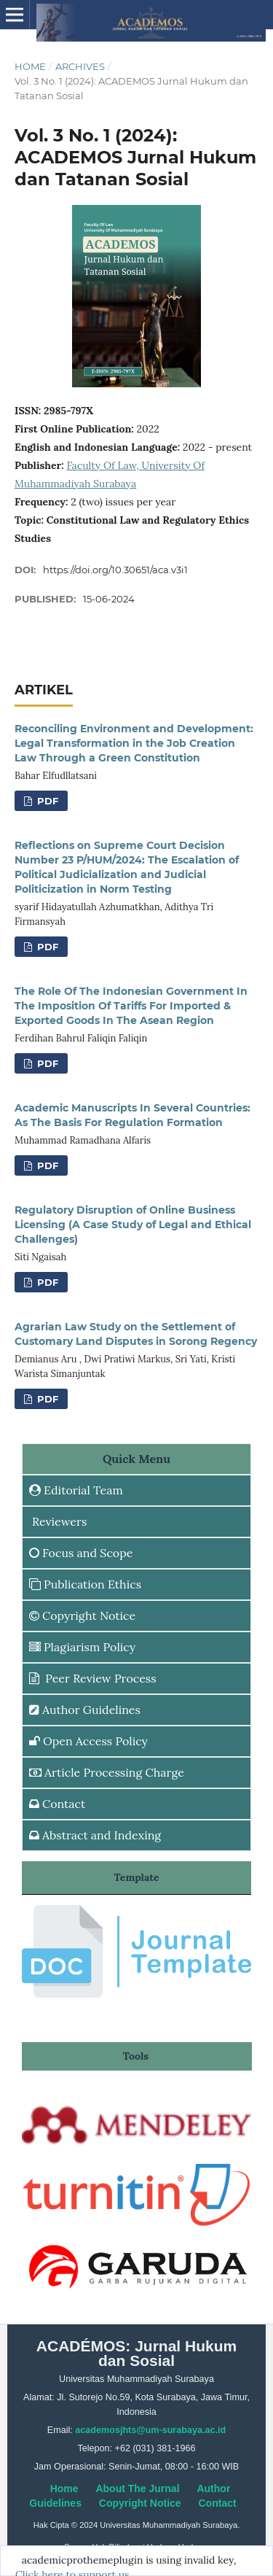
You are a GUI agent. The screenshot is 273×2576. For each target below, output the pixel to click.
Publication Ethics (85, 1584)
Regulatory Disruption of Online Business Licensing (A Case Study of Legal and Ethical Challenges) (133, 1224)
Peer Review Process (93, 1678)
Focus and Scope (80, 1552)
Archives (80, 66)
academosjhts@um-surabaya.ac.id (150, 2430)
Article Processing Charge (106, 1772)
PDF (46, 801)
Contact (57, 1803)
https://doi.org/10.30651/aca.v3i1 (115, 569)
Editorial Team (76, 1490)
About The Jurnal (137, 2488)
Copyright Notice (82, 1615)
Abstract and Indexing (95, 1835)
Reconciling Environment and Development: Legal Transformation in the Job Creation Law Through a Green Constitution (134, 743)
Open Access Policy (88, 1741)
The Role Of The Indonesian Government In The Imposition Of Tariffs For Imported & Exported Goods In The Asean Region (131, 1006)
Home (30, 66)
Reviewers (58, 1521)
